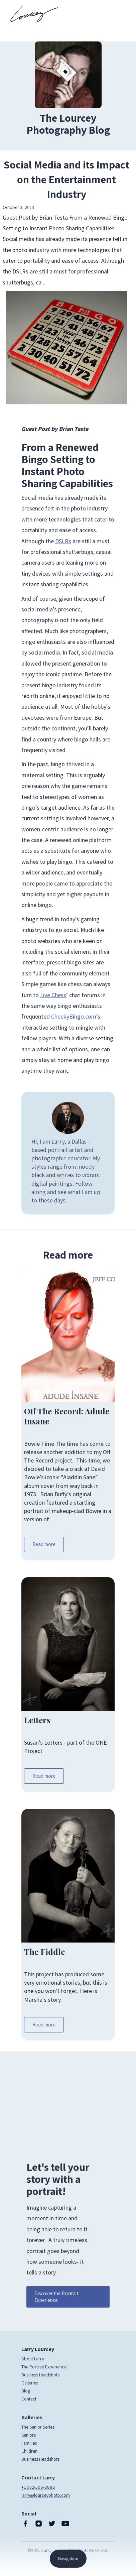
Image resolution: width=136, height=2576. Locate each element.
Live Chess (53, 995)
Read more (43, 1544)
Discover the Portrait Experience (56, 2296)
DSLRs (63, 541)
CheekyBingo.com (73, 1016)
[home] (32, 13)
